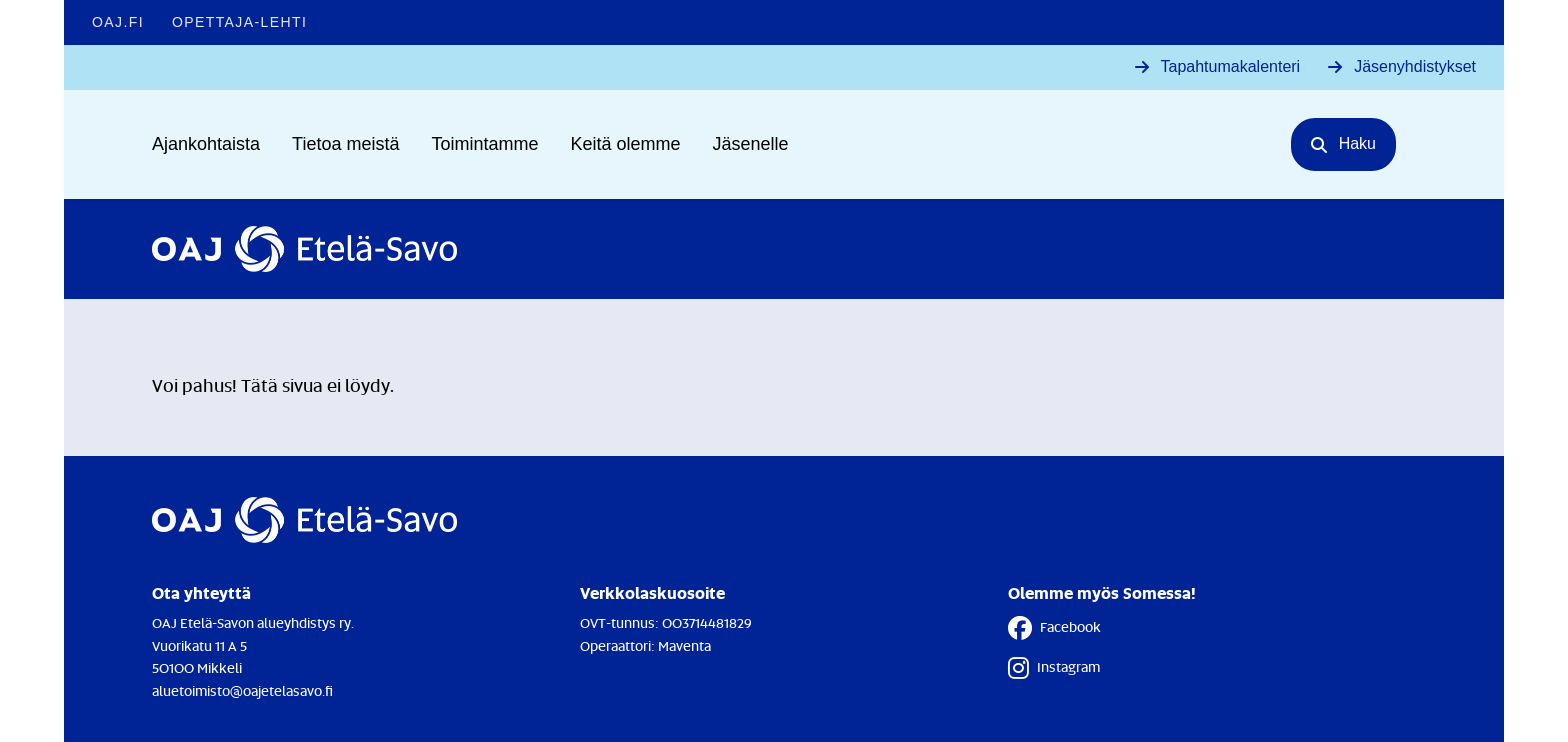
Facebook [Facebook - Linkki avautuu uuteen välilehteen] (1054, 628)
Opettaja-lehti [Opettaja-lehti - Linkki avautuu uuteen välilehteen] (239, 22)
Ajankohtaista (206, 144)
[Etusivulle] (304, 249)
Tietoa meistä (345, 144)
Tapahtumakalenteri (1231, 66)
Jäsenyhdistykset (1415, 66)
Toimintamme (484, 144)
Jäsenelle (751, 144)
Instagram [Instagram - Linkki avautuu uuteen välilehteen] (1054, 668)
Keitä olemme (626, 144)
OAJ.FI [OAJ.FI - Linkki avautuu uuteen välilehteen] (118, 22)
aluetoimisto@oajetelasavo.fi (242, 690)
